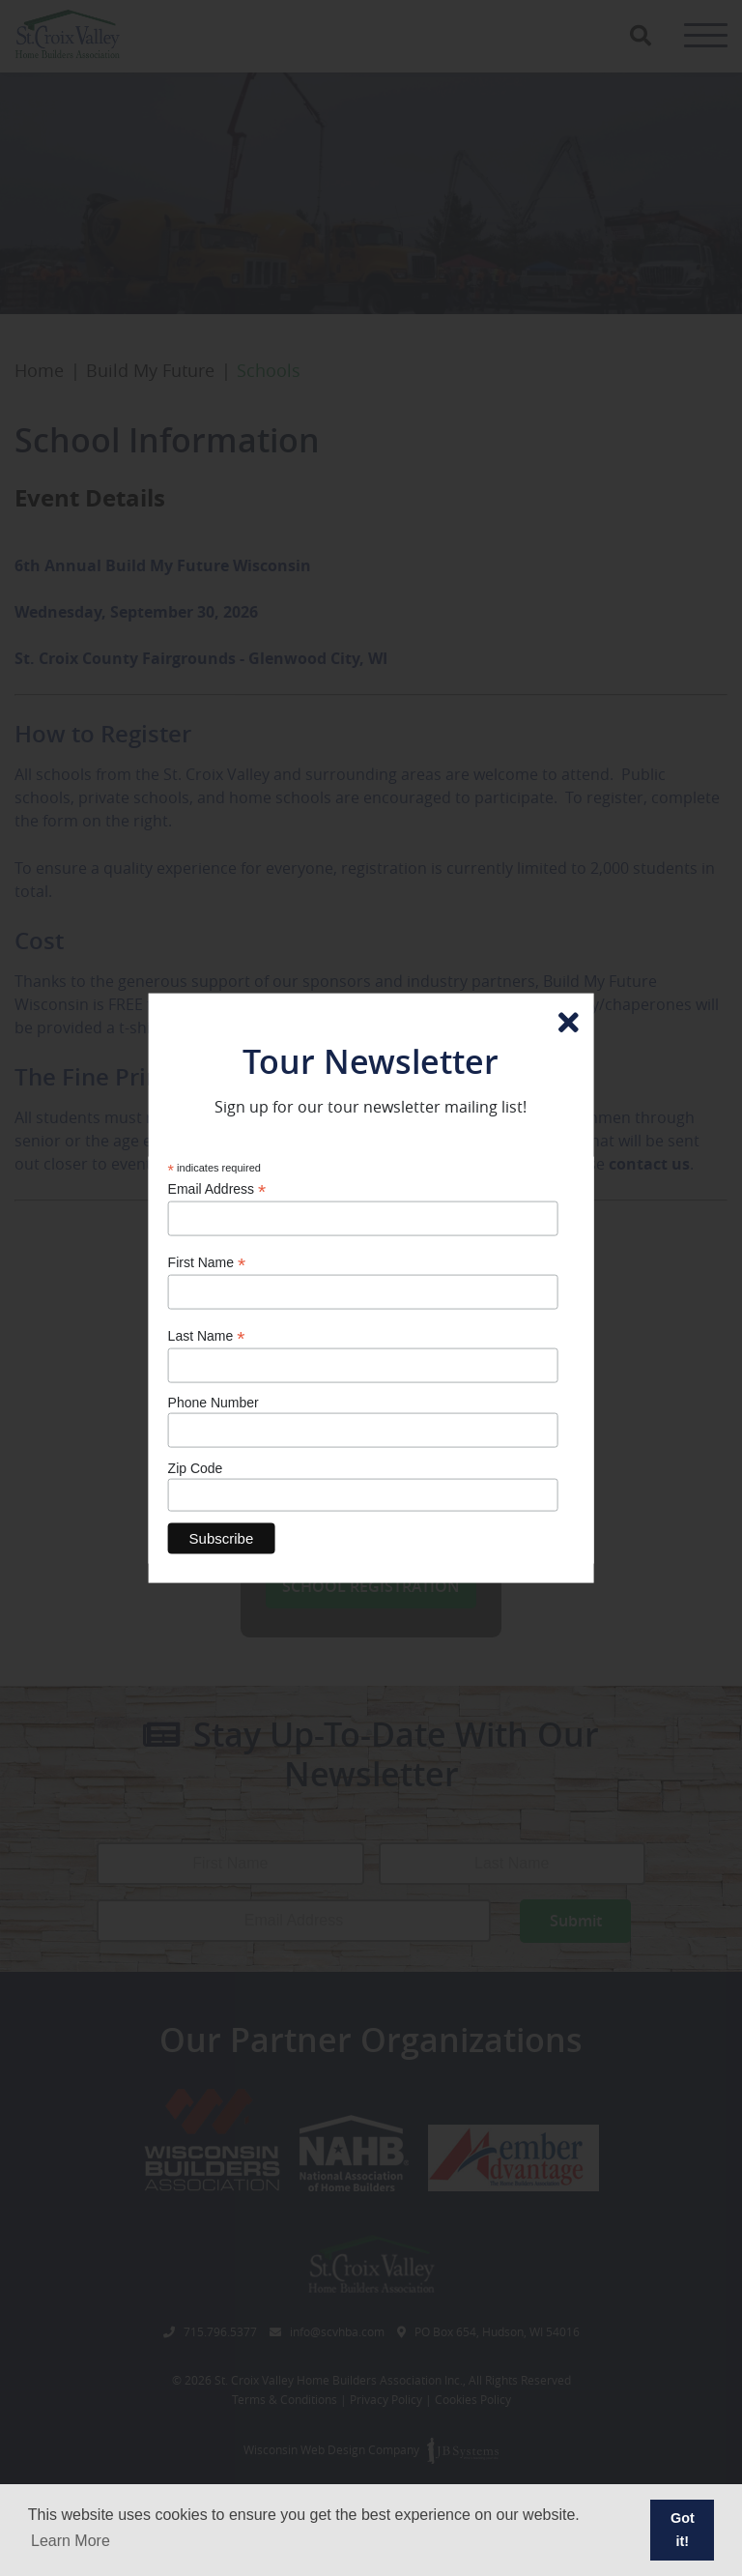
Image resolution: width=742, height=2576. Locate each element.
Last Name (206, 1335)
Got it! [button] (683, 2529)
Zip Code (195, 1467)
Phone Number (213, 1402)
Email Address (217, 1189)
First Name (207, 1262)
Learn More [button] (70, 2541)
